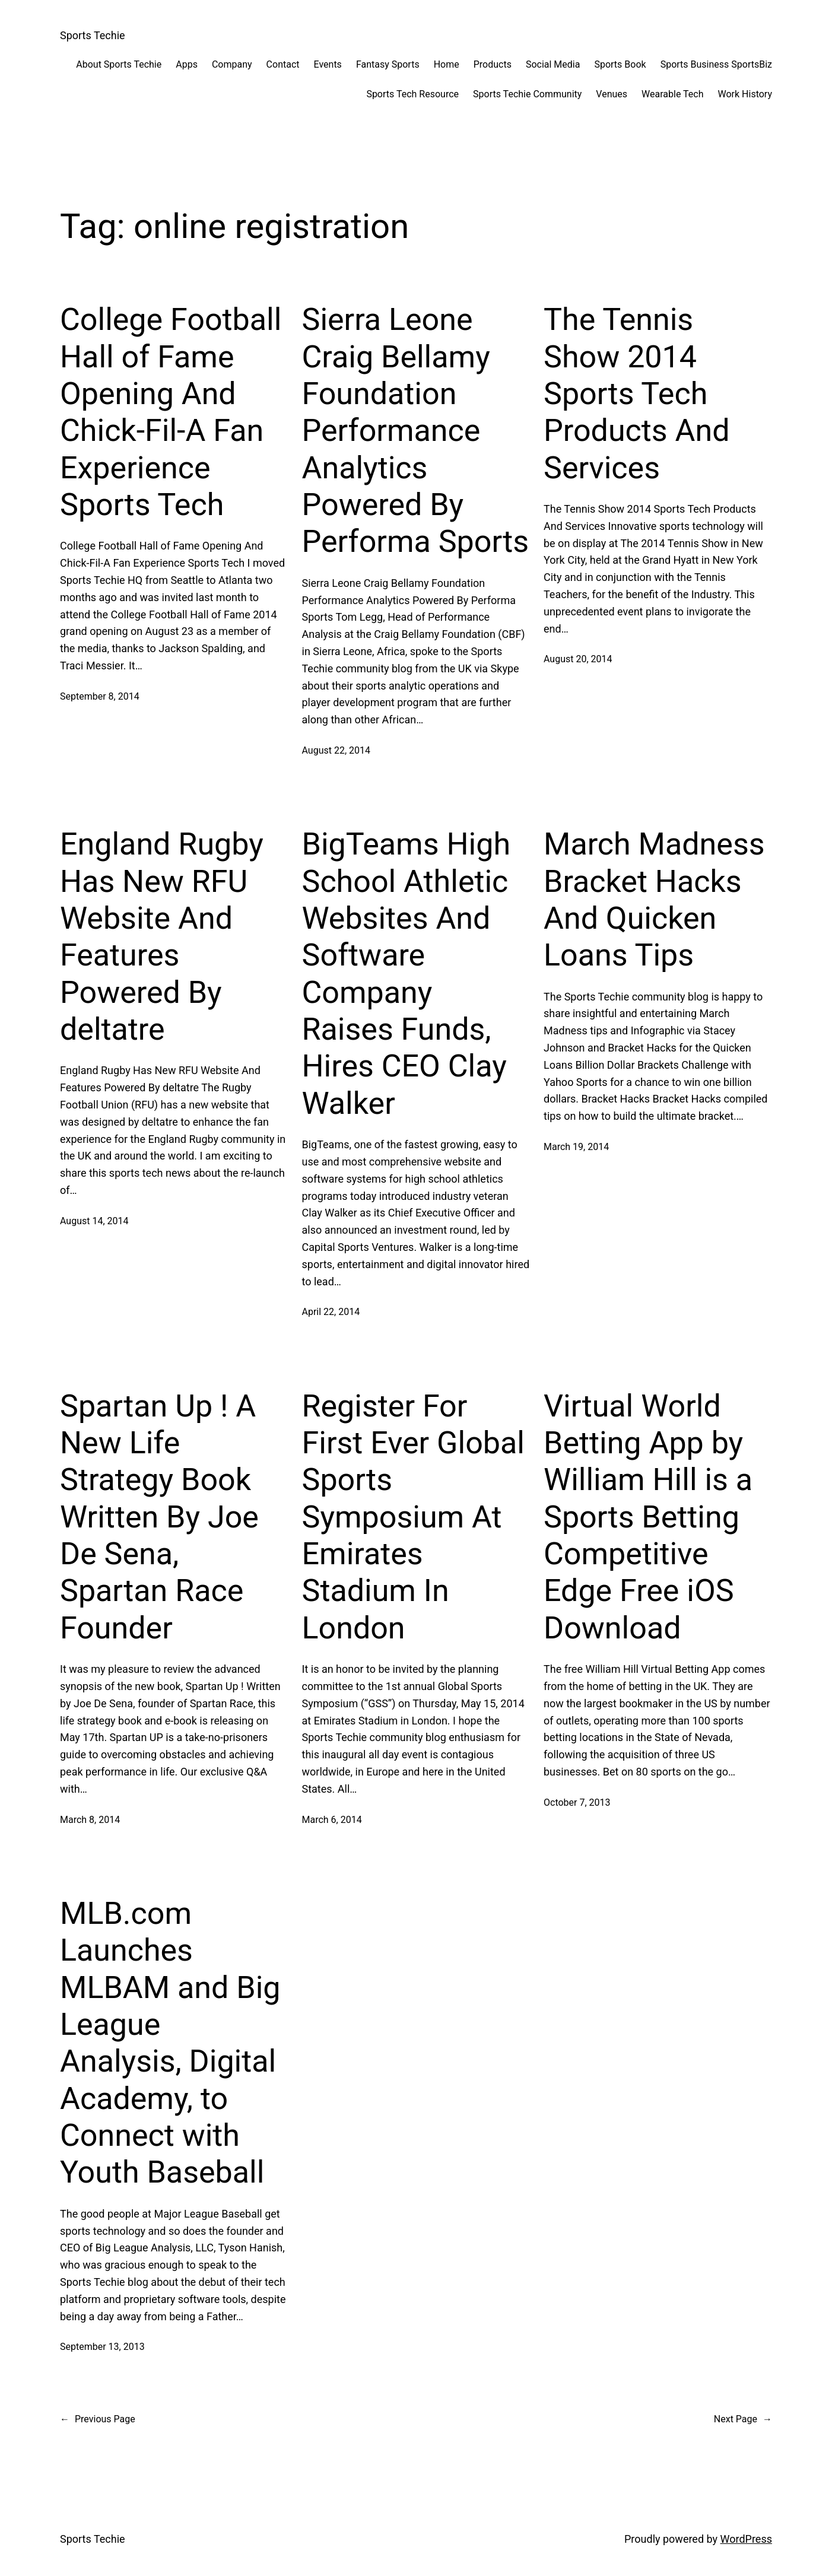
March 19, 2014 (576, 1146)
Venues (611, 94)
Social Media (553, 64)
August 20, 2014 (578, 659)
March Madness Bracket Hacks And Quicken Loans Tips (654, 899)
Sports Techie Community (527, 94)
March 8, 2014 (90, 1819)
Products (493, 64)
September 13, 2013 (102, 2346)
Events (328, 64)
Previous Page (97, 2419)
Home (446, 64)
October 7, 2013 (577, 1802)
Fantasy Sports (388, 64)
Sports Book (620, 64)
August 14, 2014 (94, 1221)
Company (232, 64)
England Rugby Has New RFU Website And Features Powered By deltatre (161, 936)
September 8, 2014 (99, 696)
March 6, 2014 (332, 1819)
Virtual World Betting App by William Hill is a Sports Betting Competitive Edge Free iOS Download (648, 1517)
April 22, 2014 (331, 1311)
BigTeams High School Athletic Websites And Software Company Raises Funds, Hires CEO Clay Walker (406, 974)
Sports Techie (92, 35)
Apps (187, 64)
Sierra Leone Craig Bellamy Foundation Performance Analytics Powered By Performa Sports (415, 430)
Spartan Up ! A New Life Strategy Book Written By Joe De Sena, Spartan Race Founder (159, 1517)
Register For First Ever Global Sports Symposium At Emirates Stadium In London (413, 1517)
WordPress (746, 2539)
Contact (283, 64)
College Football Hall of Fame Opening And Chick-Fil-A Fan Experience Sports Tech (170, 412)
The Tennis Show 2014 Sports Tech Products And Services (637, 393)
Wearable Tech (672, 94)
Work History (745, 94)
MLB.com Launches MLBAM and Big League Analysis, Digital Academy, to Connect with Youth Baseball (170, 2043)
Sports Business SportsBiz (716, 64)
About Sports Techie (118, 64)
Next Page (743, 2419)
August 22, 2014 (336, 750)
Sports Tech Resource (412, 94)
